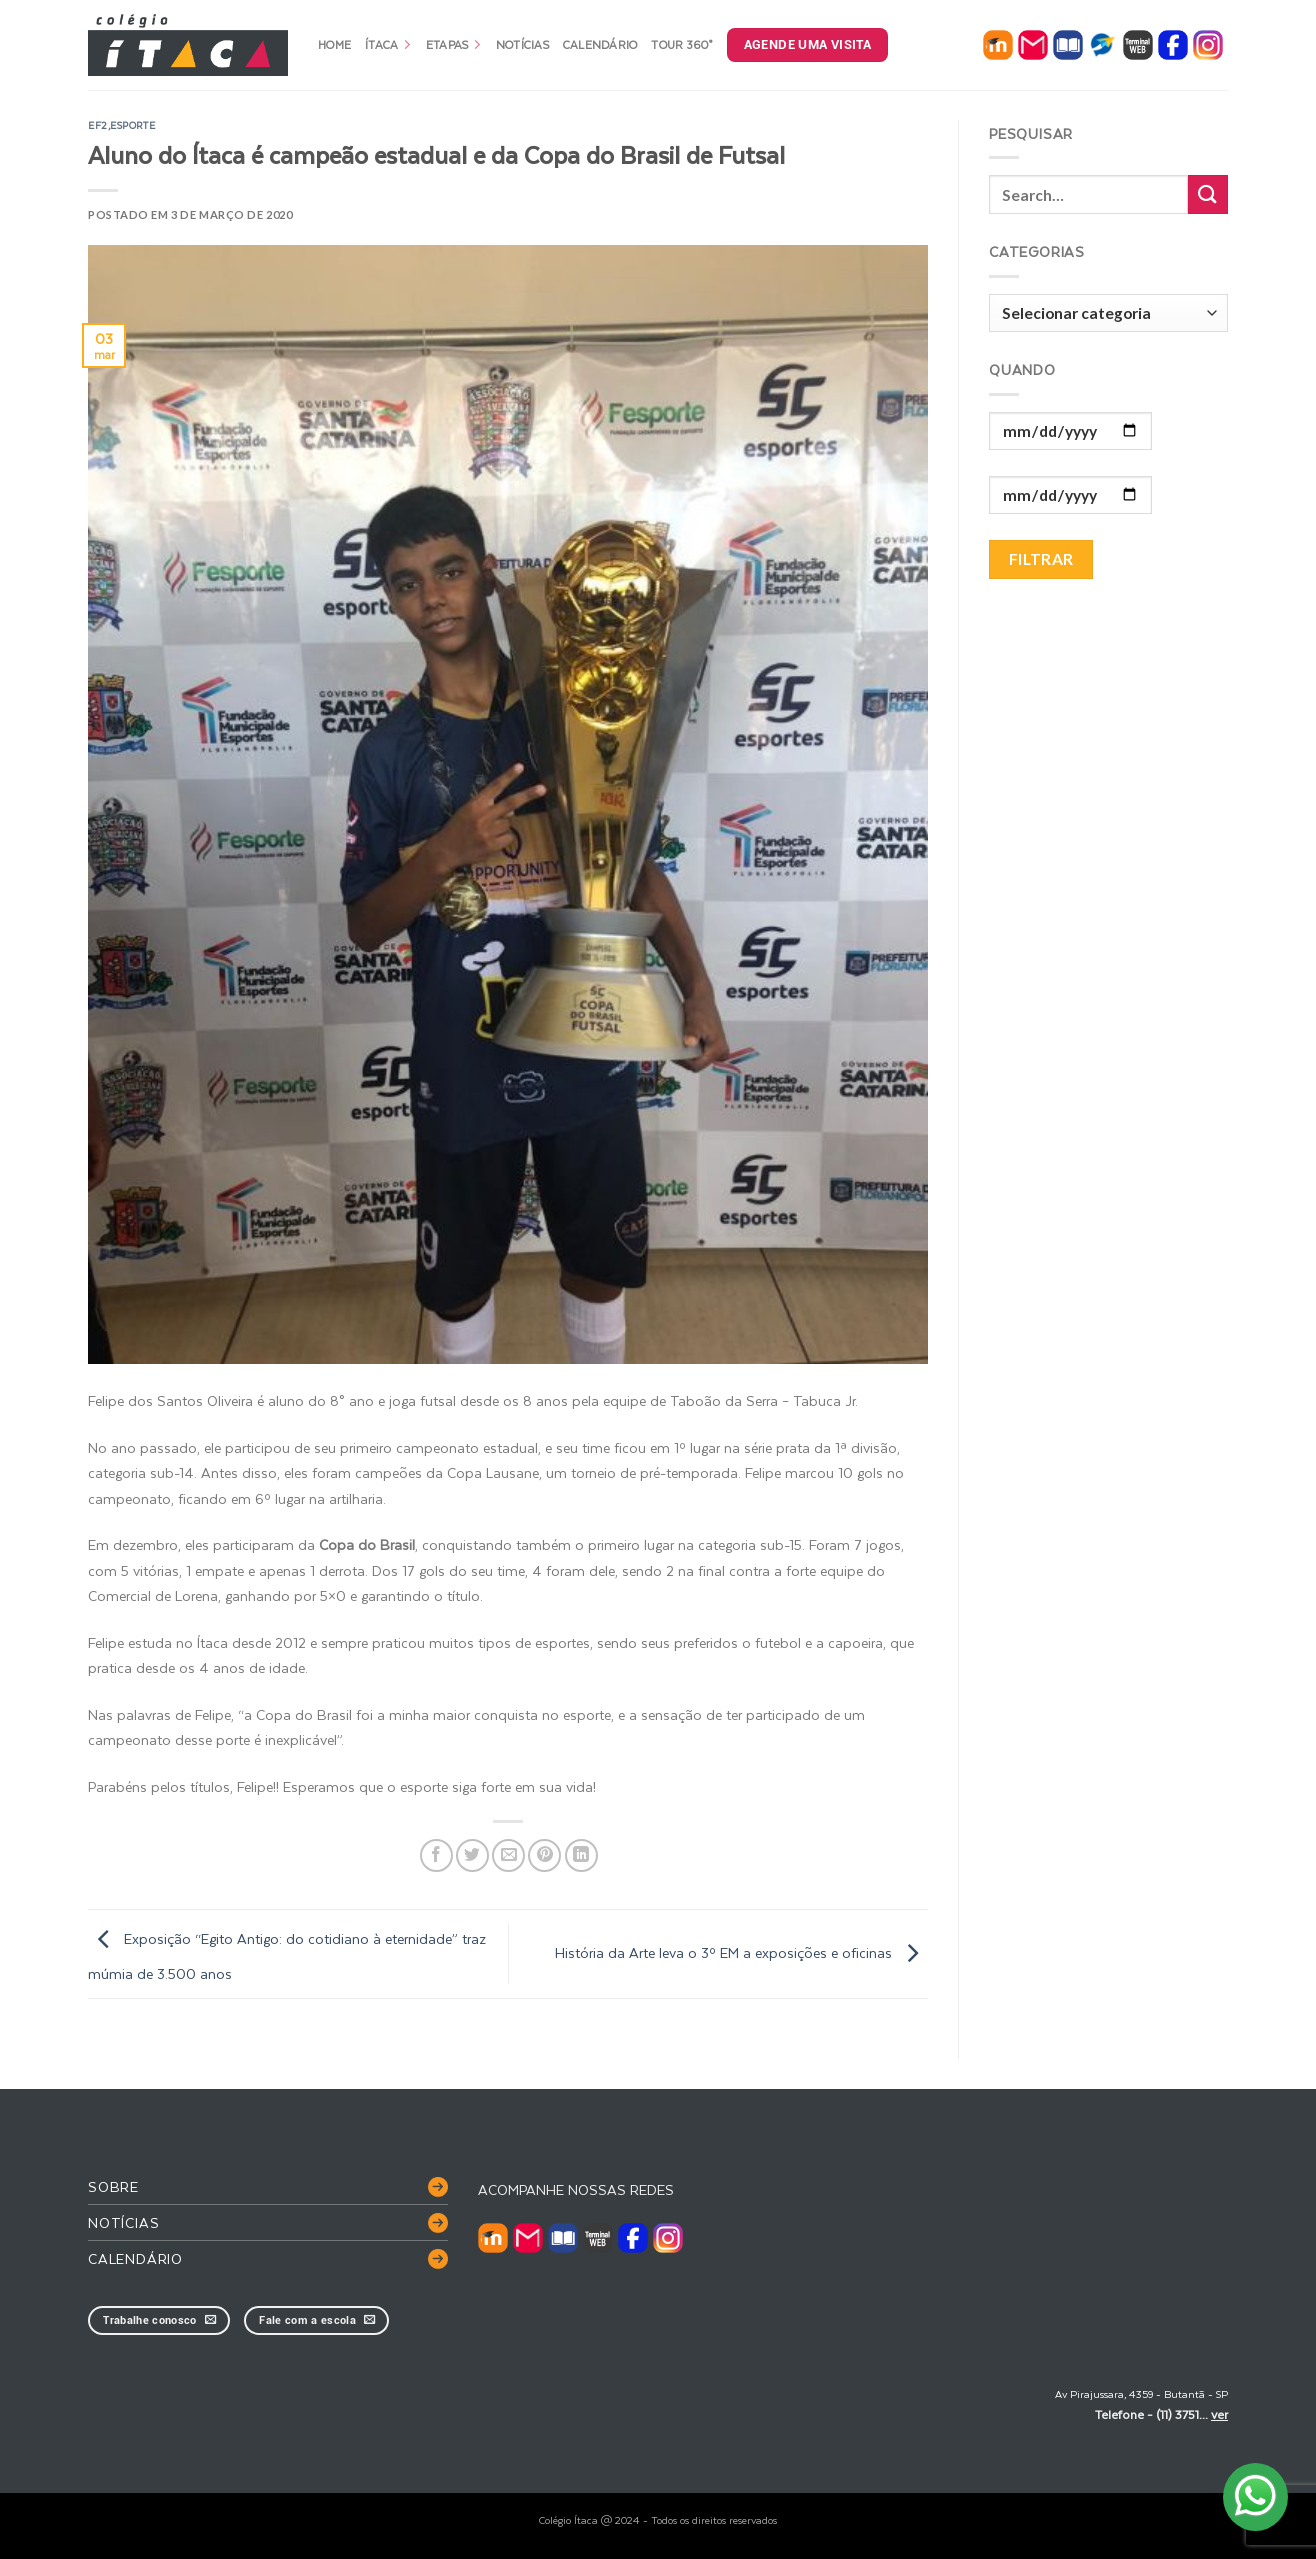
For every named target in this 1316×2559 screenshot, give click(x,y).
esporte (132, 125)
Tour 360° (681, 44)
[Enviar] (1208, 194)
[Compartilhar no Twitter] (472, 1855)
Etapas (454, 44)
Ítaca (388, 44)
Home (334, 44)
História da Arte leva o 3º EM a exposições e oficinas (741, 1952)
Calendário (600, 44)
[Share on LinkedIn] (581, 1855)
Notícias (522, 44)
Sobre (113, 2186)
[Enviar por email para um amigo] (508, 1855)
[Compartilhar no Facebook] (436, 1855)
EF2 (98, 125)
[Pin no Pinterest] (544, 1855)
